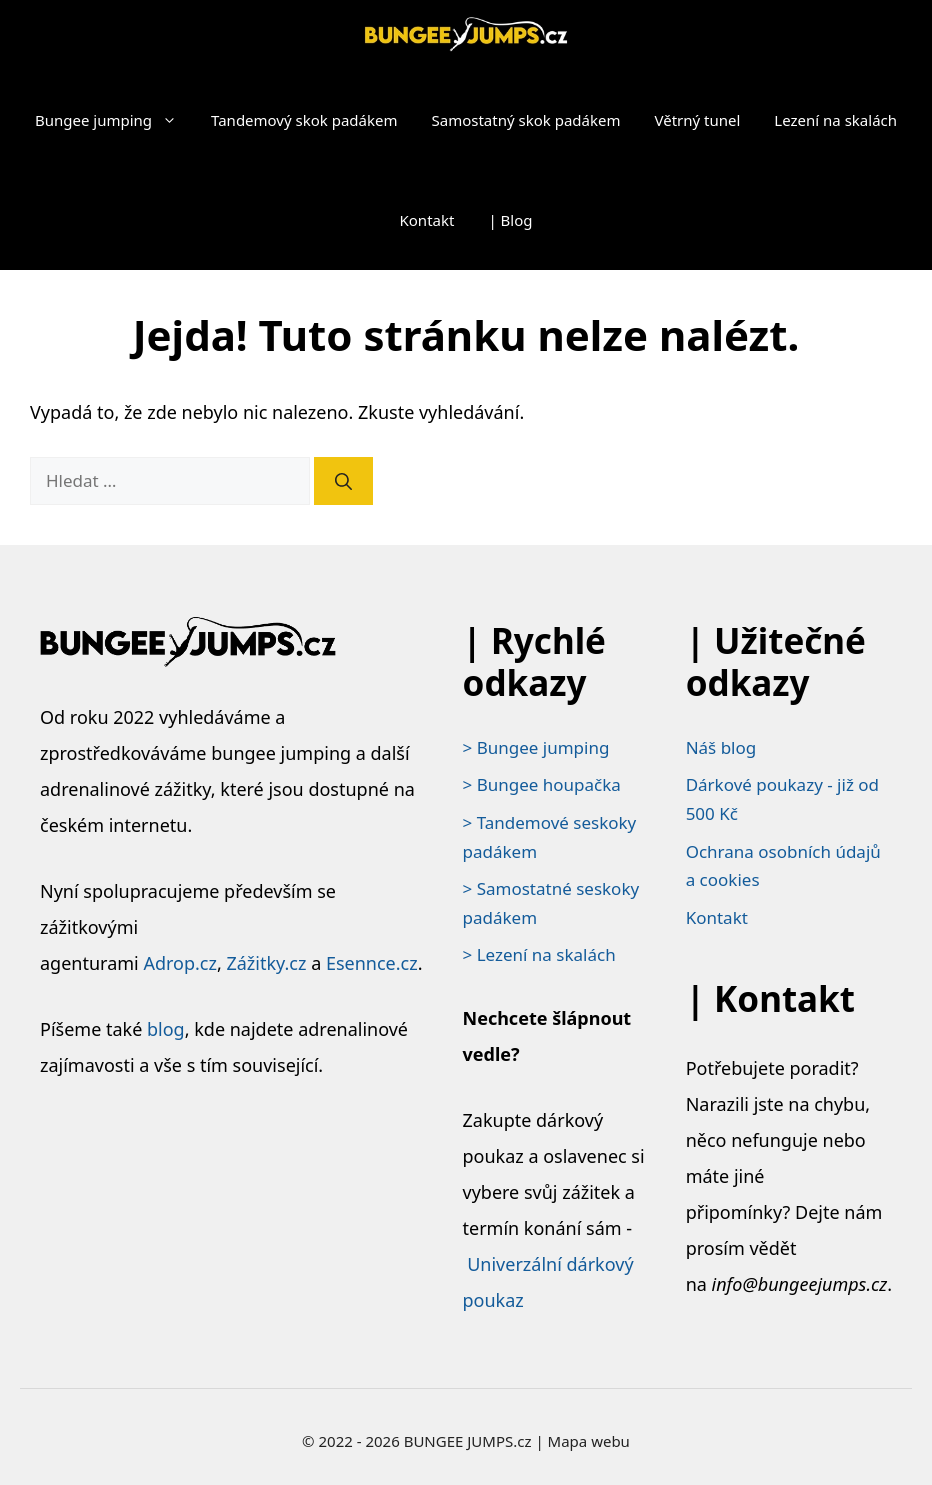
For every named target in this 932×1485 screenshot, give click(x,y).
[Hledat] (343, 481)
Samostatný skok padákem (526, 120)
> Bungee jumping (536, 747)
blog (166, 1029)
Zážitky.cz (266, 963)
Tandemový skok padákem (304, 120)
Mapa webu (589, 1441)
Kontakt (427, 220)
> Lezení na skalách (539, 954)
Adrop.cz (180, 963)
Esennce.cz (372, 963)
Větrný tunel (697, 120)
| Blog (510, 220)
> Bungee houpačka (542, 784)
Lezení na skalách (835, 120)
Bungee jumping (114, 120)
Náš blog (721, 747)
